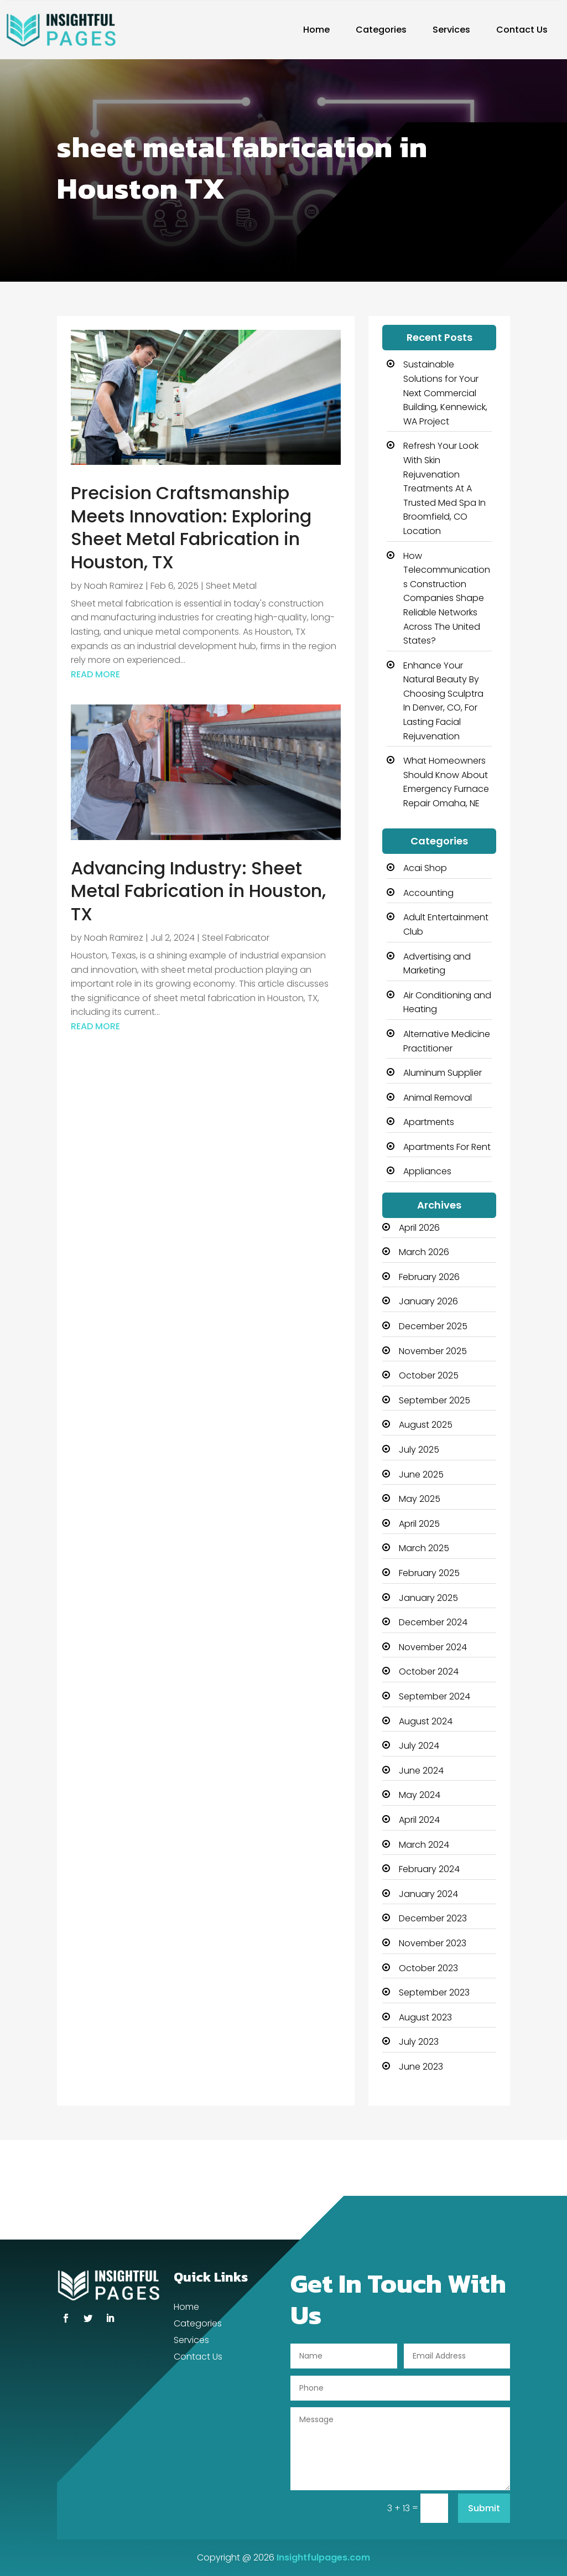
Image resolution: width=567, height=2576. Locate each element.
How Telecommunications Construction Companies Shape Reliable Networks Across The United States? (446, 598)
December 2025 (433, 1326)
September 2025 (434, 1400)
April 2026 (419, 1227)
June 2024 (421, 1770)
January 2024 (428, 1894)
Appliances (427, 1171)
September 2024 (434, 1696)
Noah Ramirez (113, 585)
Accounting (428, 893)
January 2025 (428, 1598)
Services (451, 29)
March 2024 (424, 1844)
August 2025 (425, 1424)
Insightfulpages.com (323, 2557)
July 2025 (419, 1449)
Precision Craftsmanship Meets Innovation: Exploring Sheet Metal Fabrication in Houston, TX (191, 527)
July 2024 (419, 1745)
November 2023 (432, 1943)
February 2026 (429, 1277)
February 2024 (429, 1869)
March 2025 (424, 1548)
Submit (484, 2508)
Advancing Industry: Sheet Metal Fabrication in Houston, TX (198, 891)
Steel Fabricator (235, 937)
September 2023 (434, 1992)
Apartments (428, 1122)
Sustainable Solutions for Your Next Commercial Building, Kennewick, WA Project (445, 392)
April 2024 (419, 1819)
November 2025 (433, 1351)
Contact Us (522, 29)
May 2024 (419, 1795)
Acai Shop (425, 868)
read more (95, 674)
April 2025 (419, 1523)
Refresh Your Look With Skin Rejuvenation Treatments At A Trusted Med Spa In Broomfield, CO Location (444, 488)
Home (316, 29)
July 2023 (419, 2041)
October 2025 (429, 1375)
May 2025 (419, 1498)
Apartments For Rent (447, 1147)
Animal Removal (437, 1097)
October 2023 (428, 1968)
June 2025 (421, 1474)
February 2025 (429, 1573)
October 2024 (429, 1671)
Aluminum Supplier (442, 1072)
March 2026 (424, 1252)
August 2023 (425, 2017)
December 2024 (433, 1622)
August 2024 (425, 1721)
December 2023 (433, 1918)
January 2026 (428, 1301)
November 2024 (433, 1647)
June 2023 (421, 2066)
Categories (381, 29)
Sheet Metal (231, 585)
